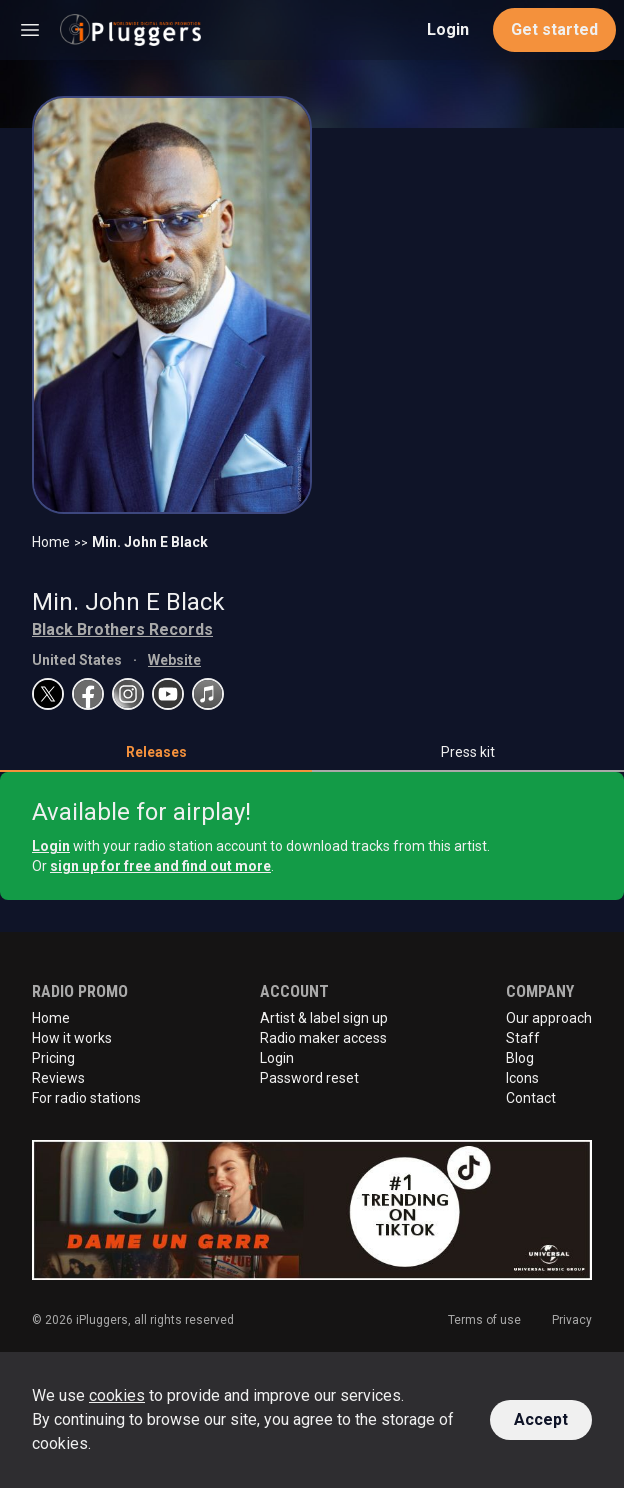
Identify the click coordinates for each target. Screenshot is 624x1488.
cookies (117, 1395)
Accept (541, 1419)
